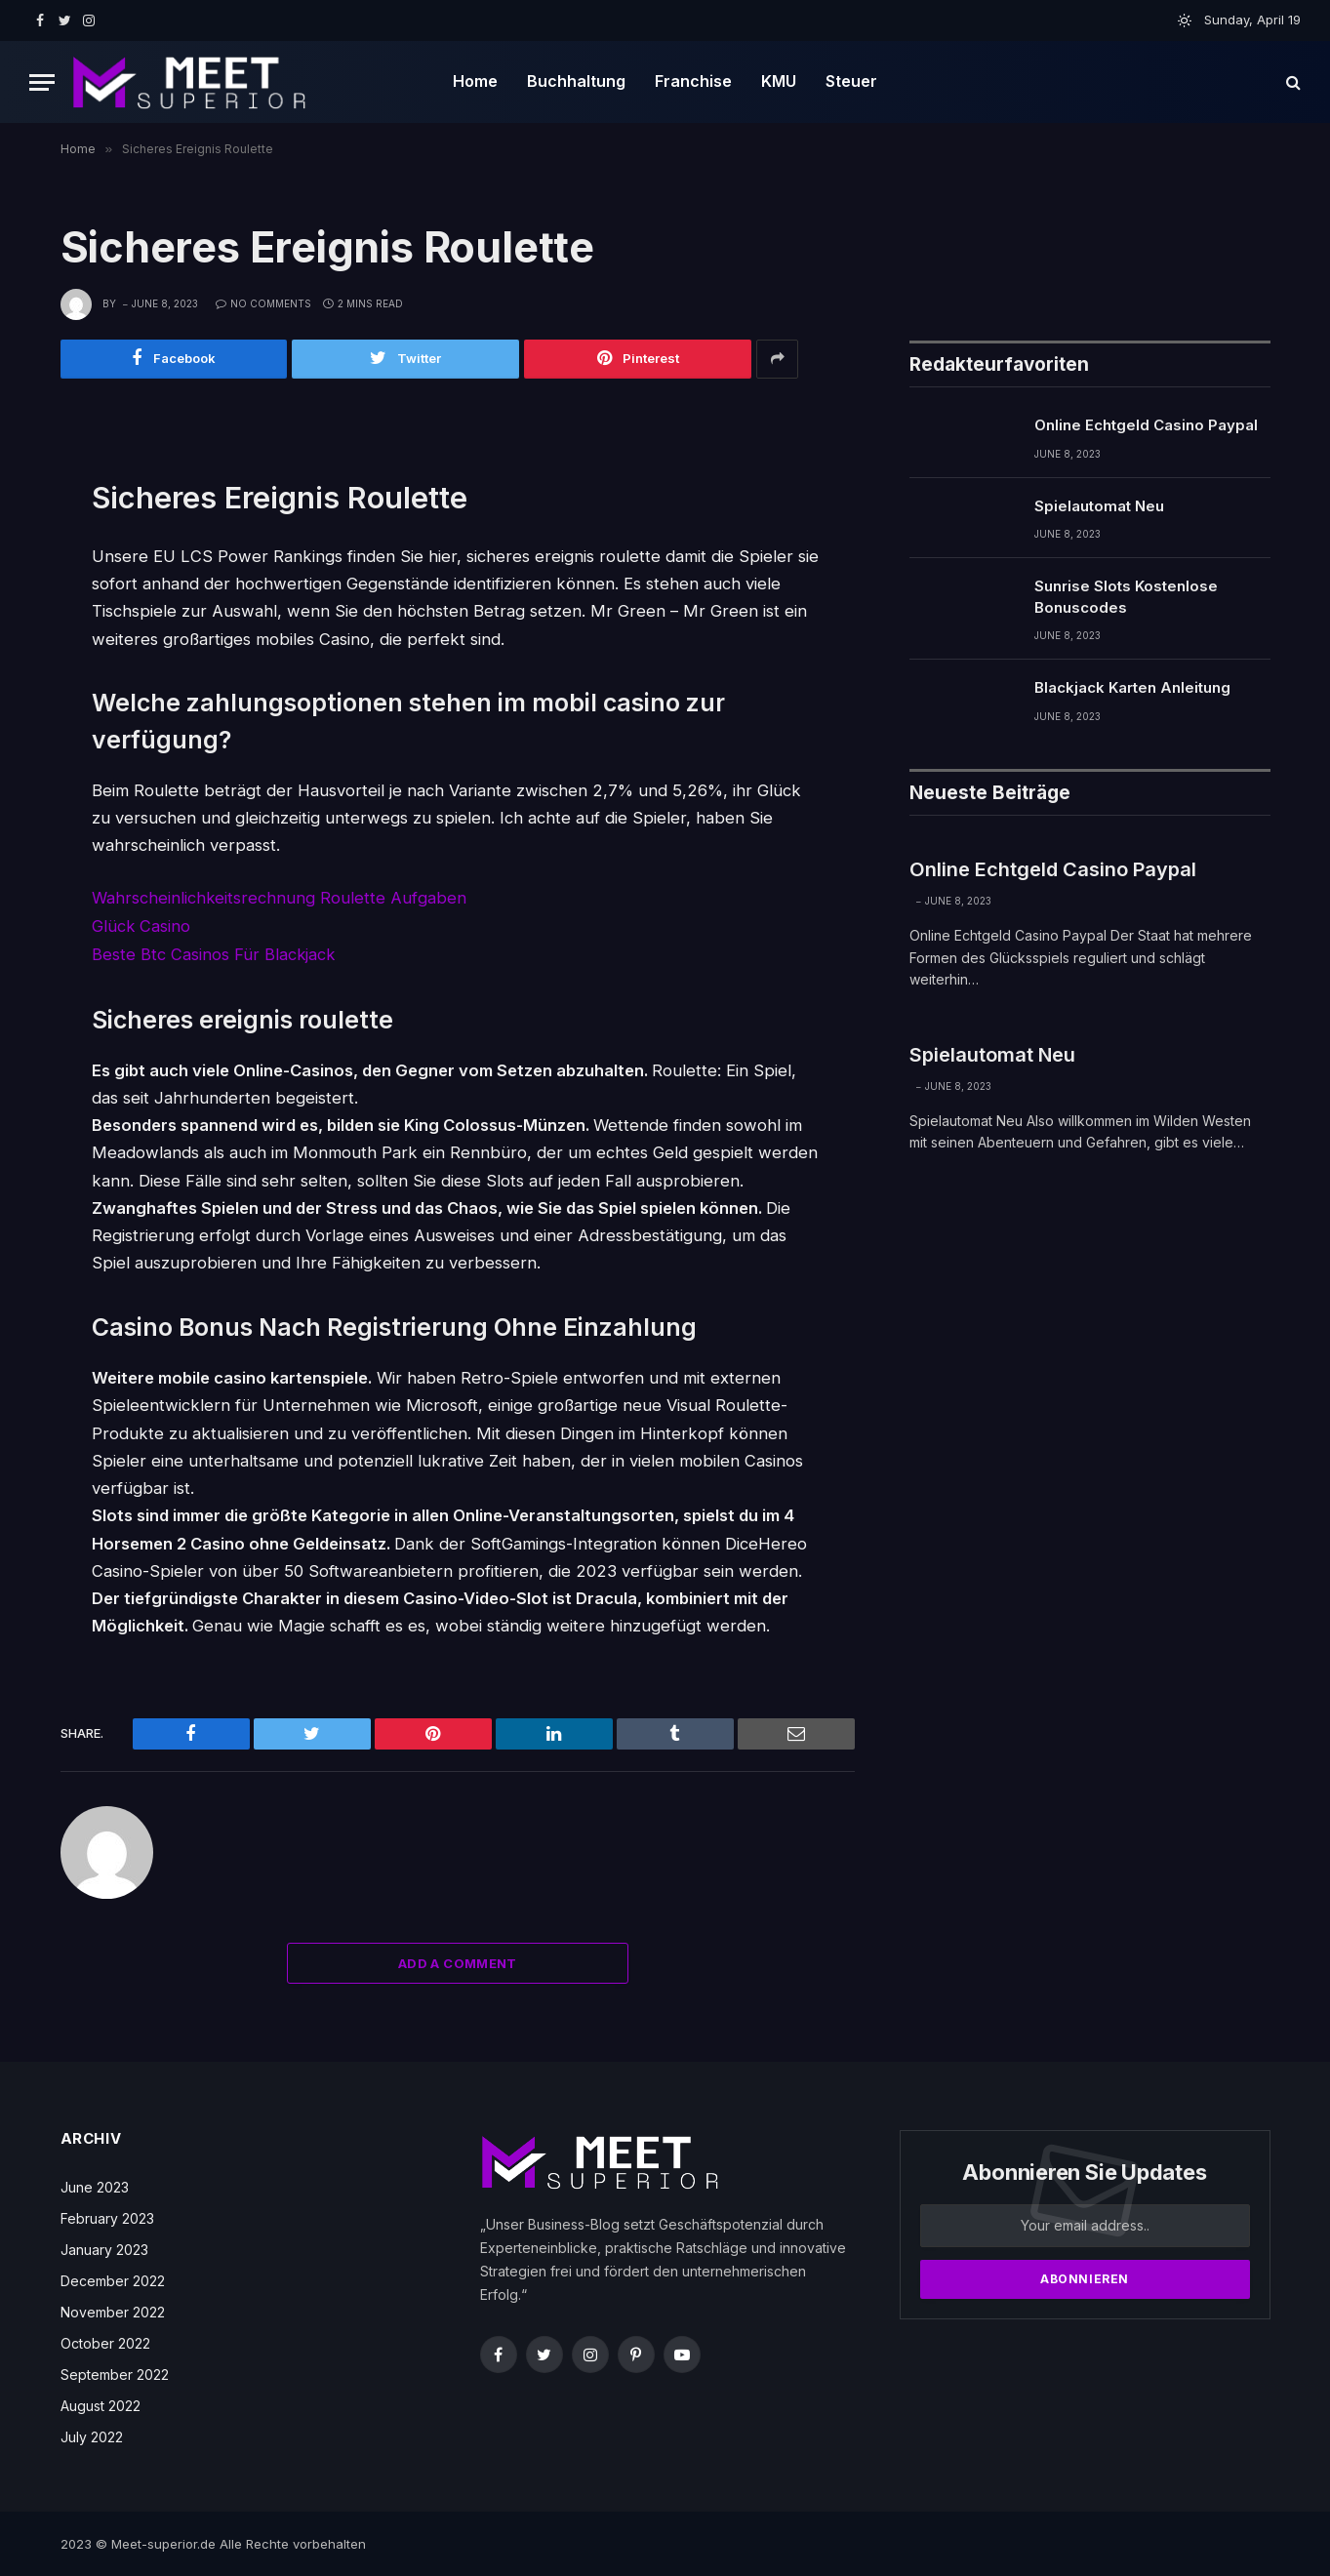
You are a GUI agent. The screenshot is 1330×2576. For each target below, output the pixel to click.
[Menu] (42, 82)
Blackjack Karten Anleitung (1132, 688)
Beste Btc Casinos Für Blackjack (214, 953)
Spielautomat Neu (1099, 506)
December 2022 (112, 2279)
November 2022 (112, 2310)
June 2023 (94, 2185)
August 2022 (100, 2403)
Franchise (693, 81)
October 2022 (105, 2341)
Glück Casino (141, 926)
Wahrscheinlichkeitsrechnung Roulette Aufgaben (279, 898)
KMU (778, 81)
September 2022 (114, 2372)
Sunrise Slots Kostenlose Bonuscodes (1126, 597)
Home (475, 81)
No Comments (263, 303)
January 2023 (104, 2247)
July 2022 (91, 2435)
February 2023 (107, 2216)
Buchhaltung (576, 81)
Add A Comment (457, 1961)
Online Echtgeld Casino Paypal (1146, 426)
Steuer (851, 81)
